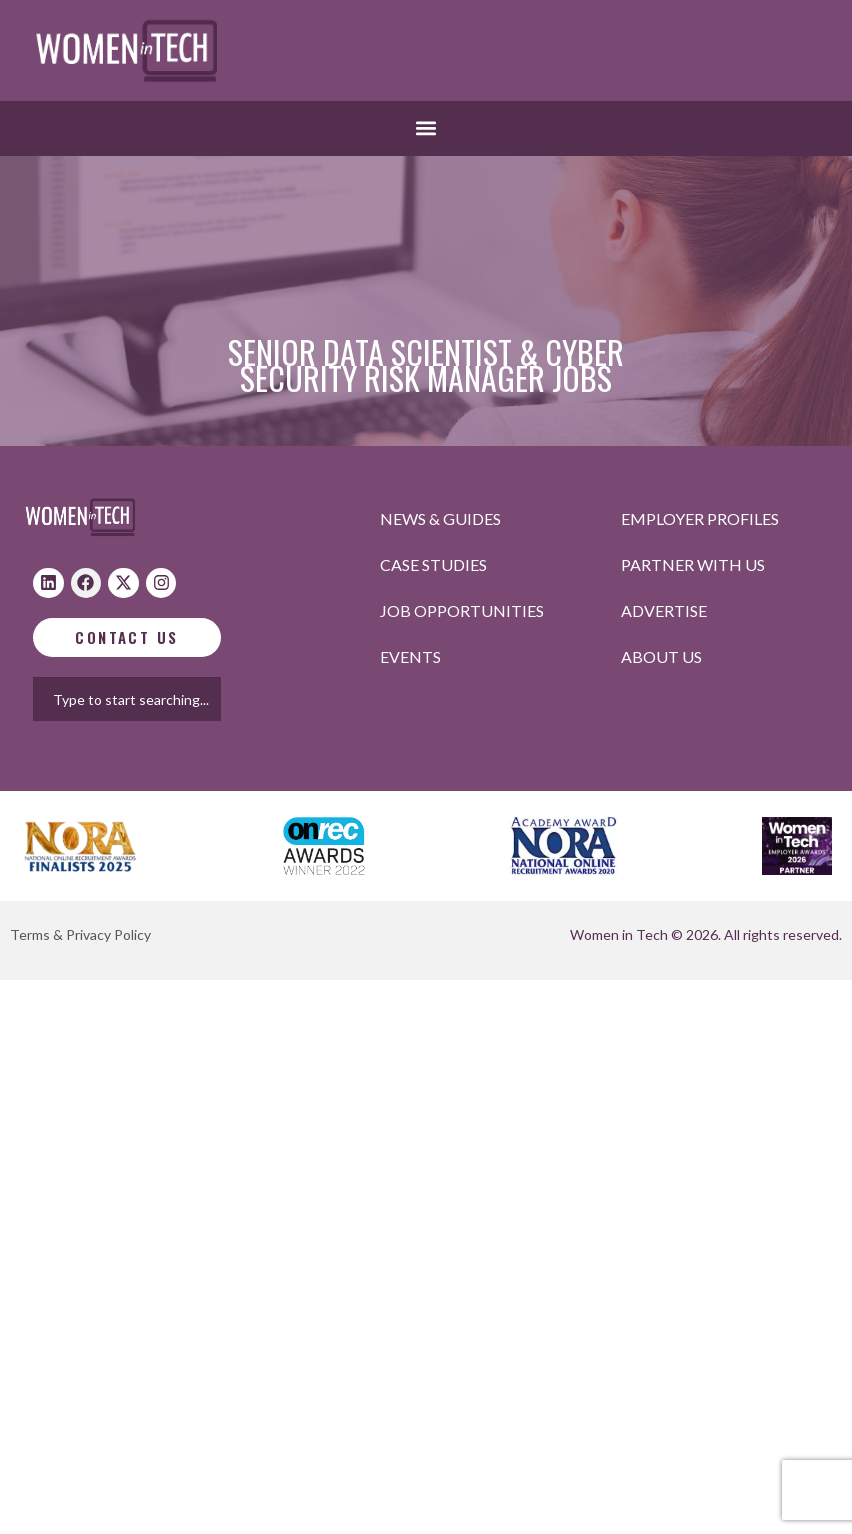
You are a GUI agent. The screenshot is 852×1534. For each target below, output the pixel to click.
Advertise (664, 610)
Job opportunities (462, 610)
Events (410, 656)
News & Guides (440, 518)
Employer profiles (700, 518)
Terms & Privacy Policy (80, 934)
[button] (426, 128)
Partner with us (693, 564)
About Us (661, 656)
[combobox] (146, 699)
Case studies (433, 564)
